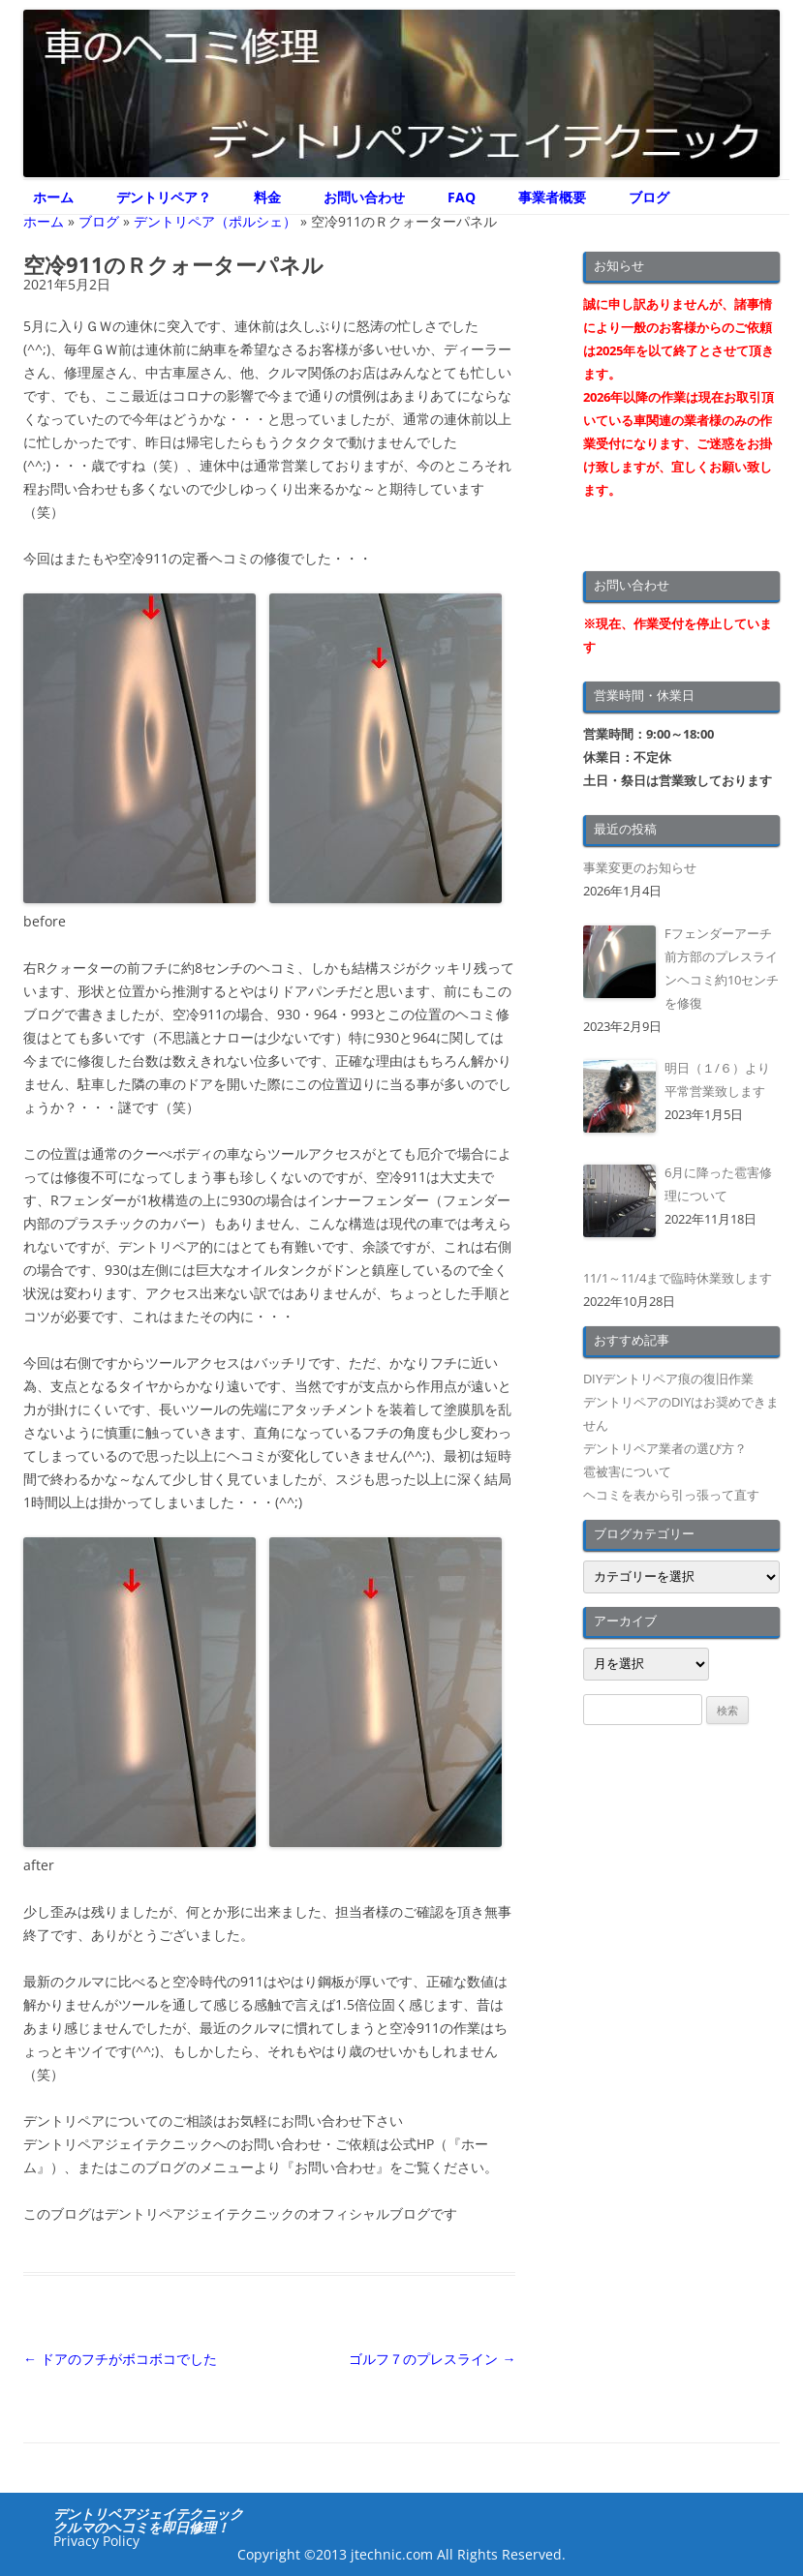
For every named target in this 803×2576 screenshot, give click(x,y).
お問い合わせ (364, 197)
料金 (267, 197)
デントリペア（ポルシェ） (215, 221)
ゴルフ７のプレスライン (432, 2358)
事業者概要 (552, 197)
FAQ (462, 197)
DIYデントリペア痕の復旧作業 (668, 1378)
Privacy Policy (96, 2540)
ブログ (649, 197)
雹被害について (627, 1471)
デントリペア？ (163, 197)
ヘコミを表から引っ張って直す (671, 1494)
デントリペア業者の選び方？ (665, 1448)
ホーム (53, 197)
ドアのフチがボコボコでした (120, 2358)
